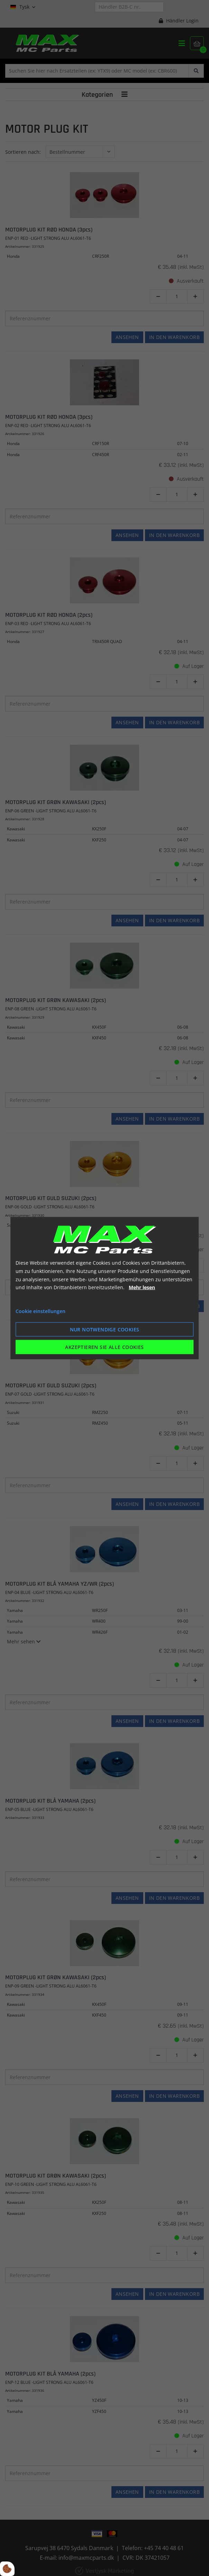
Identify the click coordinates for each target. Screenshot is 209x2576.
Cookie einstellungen (40, 1311)
